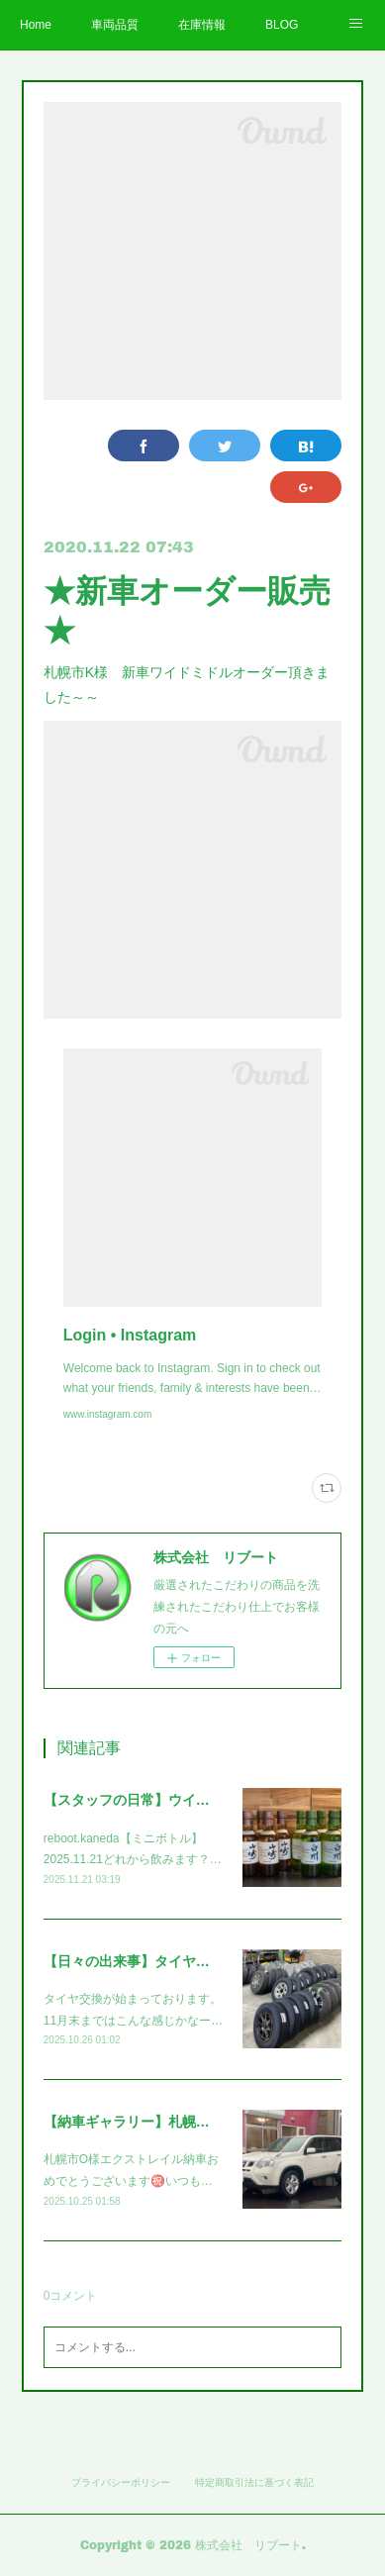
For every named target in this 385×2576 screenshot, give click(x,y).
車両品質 (115, 25)
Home (35, 25)
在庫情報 (202, 25)
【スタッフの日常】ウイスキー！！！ (161, 1800)
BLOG (281, 25)
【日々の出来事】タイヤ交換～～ (147, 1961)
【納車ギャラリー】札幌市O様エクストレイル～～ (201, 2122)
